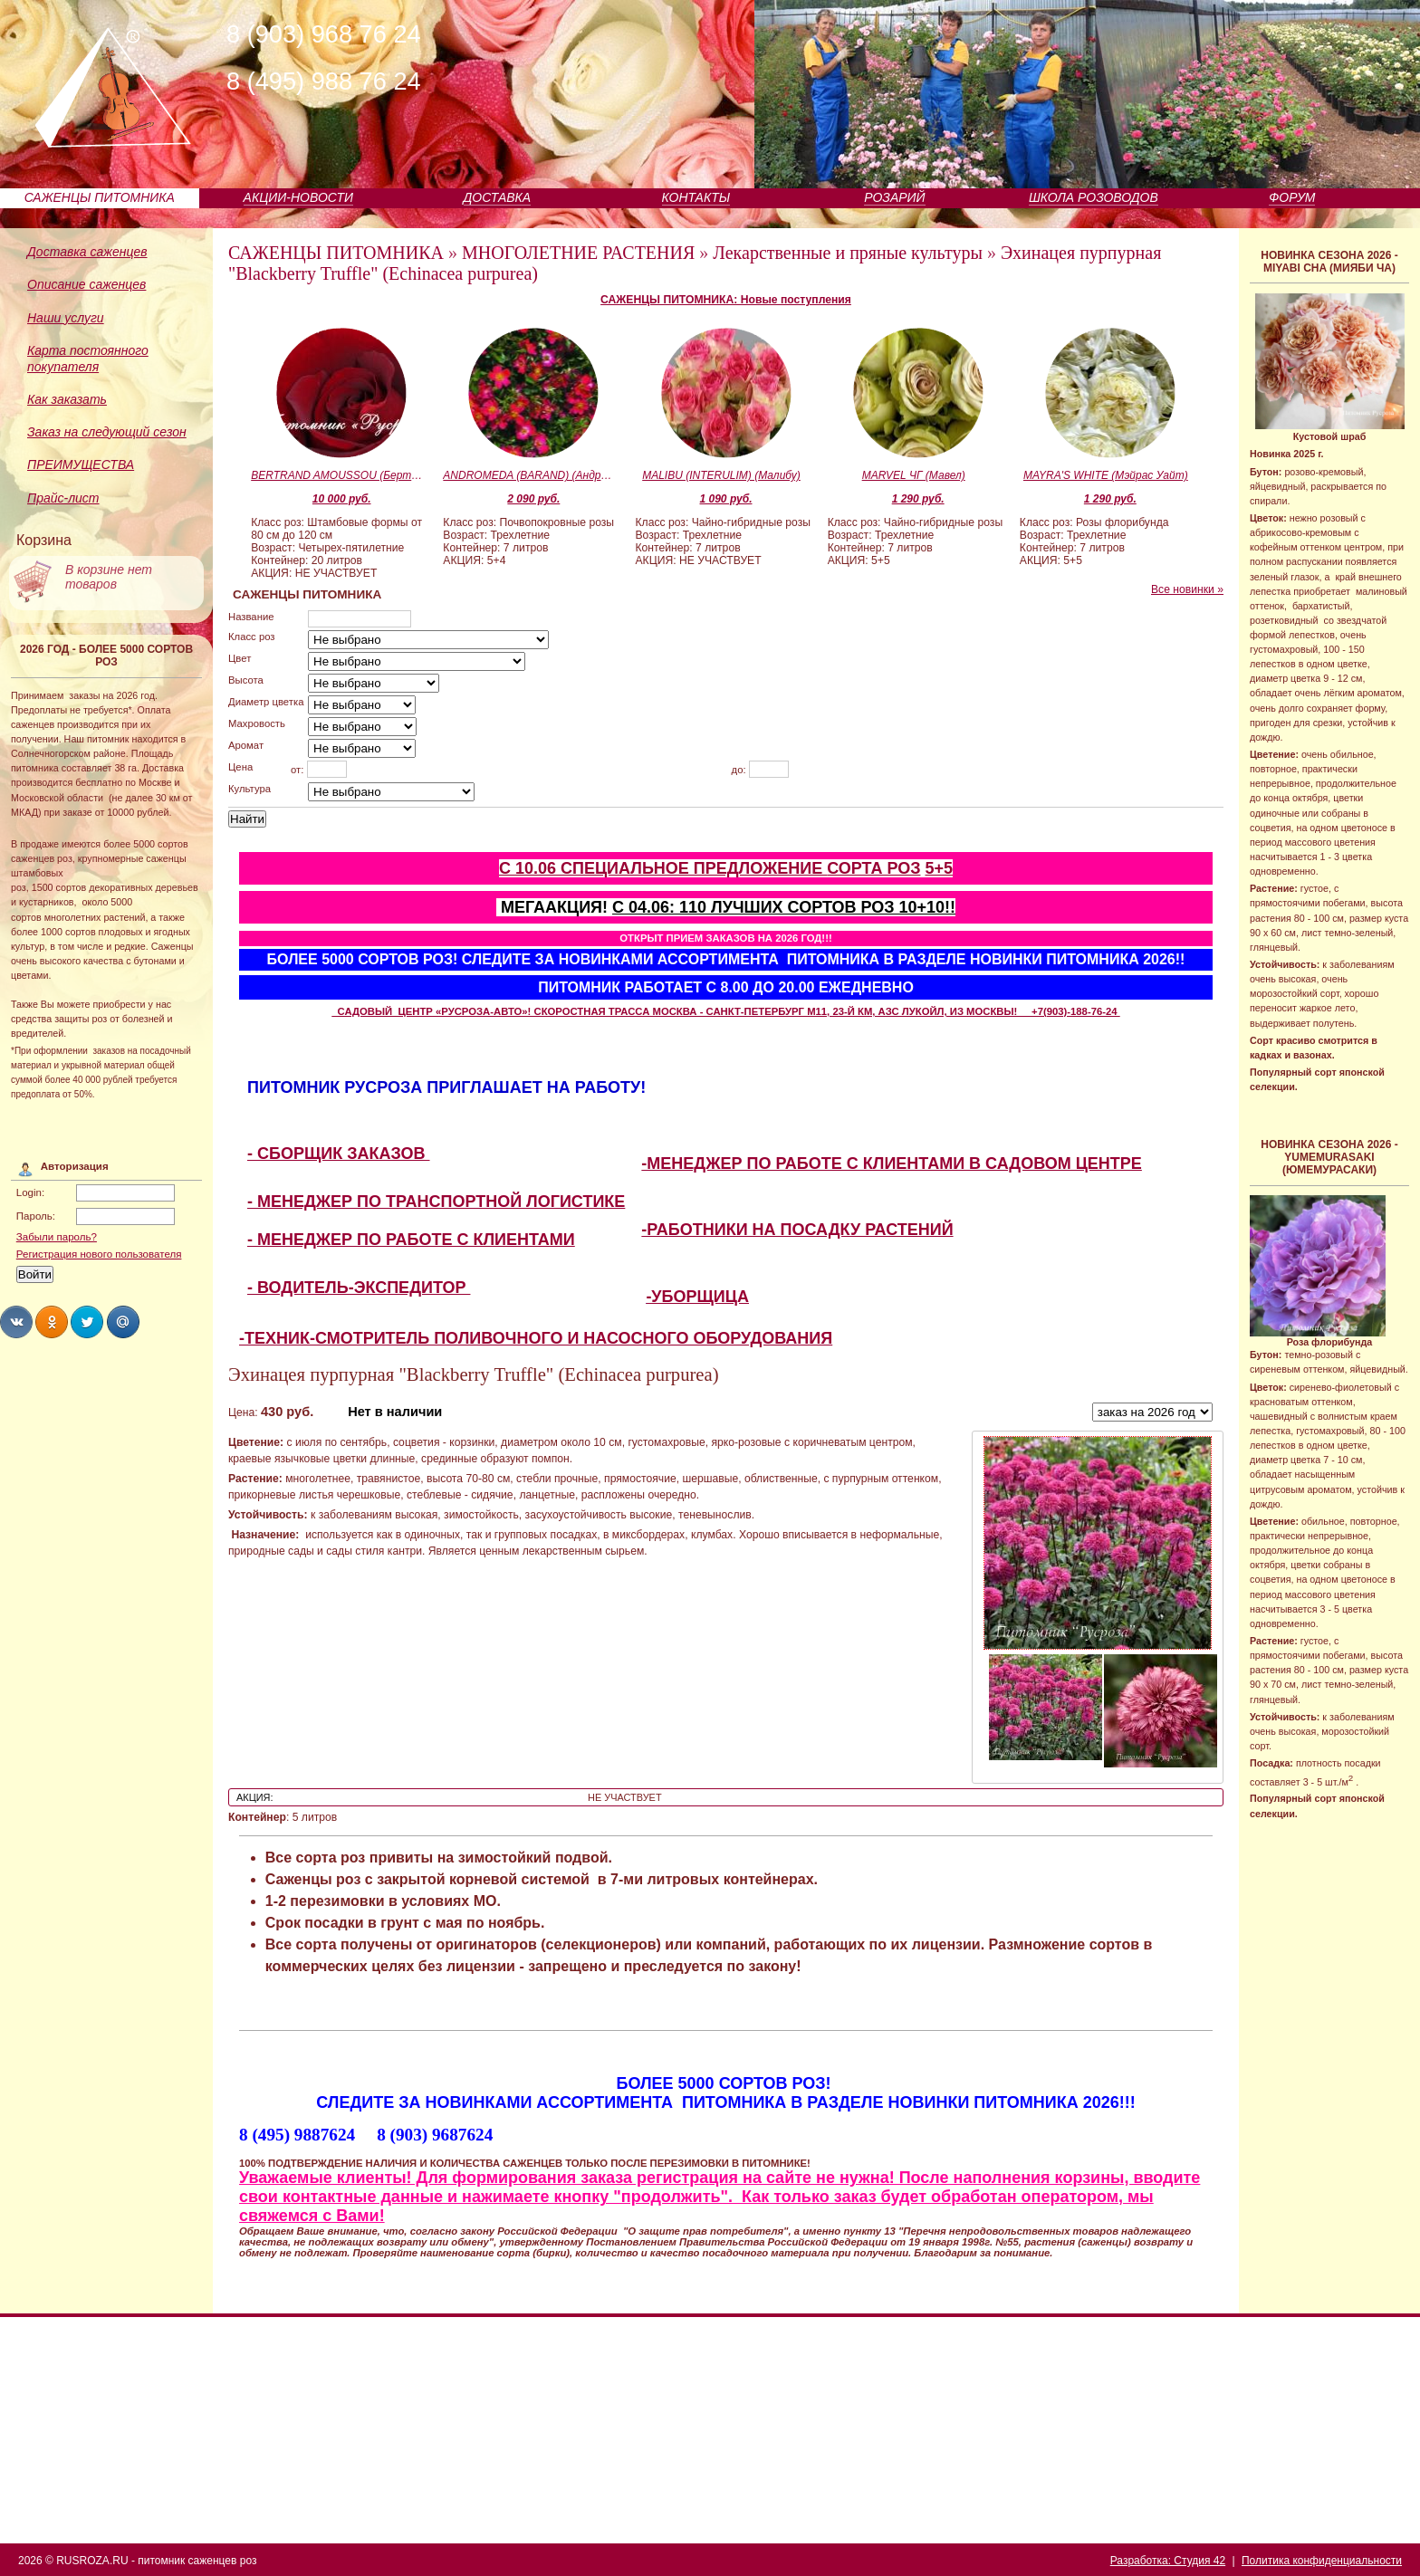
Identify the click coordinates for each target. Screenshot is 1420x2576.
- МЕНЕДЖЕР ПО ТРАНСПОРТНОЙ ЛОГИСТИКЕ (436, 1201)
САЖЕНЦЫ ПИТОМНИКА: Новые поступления (725, 299)
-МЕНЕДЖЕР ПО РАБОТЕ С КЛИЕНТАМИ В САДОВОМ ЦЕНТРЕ (891, 1163)
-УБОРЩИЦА (697, 1297)
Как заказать (67, 399)
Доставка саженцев (87, 251)
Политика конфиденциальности (1322, 2560)
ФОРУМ (1292, 197)
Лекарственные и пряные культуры (848, 253)
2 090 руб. (533, 499)
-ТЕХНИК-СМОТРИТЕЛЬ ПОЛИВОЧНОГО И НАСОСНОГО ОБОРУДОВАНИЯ (535, 1338)
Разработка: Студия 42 (1167, 2560)
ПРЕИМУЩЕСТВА (80, 464)
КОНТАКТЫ (696, 197)
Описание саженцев (86, 284)
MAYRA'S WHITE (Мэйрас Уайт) (1105, 475)
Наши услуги (65, 318)
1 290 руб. (918, 499)
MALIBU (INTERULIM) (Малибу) (721, 475)
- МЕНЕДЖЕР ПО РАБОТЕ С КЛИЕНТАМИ (411, 1240)
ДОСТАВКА (498, 197)
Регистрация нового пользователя (99, 1254)
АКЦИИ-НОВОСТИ (298, 197)
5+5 (939, 868)
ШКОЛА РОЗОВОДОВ (1093, 197)
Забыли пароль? (56, 1236)
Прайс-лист (63, 498)
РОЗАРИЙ (894, 197)
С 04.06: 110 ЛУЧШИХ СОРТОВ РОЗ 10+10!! (783, 907)
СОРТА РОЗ (873, 868)
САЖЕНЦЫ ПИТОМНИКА (99, 197)
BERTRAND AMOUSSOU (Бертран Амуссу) (337, 475)
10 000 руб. (341, 499)
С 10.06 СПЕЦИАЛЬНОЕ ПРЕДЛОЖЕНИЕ (663, 868)
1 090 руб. (726, 499)
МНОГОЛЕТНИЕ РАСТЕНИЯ (578, 253)
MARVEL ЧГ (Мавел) (913, 475)
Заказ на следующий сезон (107, 432)
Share (16, 1322)
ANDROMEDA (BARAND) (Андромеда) (529, 475)
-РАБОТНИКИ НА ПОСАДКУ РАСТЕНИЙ (797, 1230)
